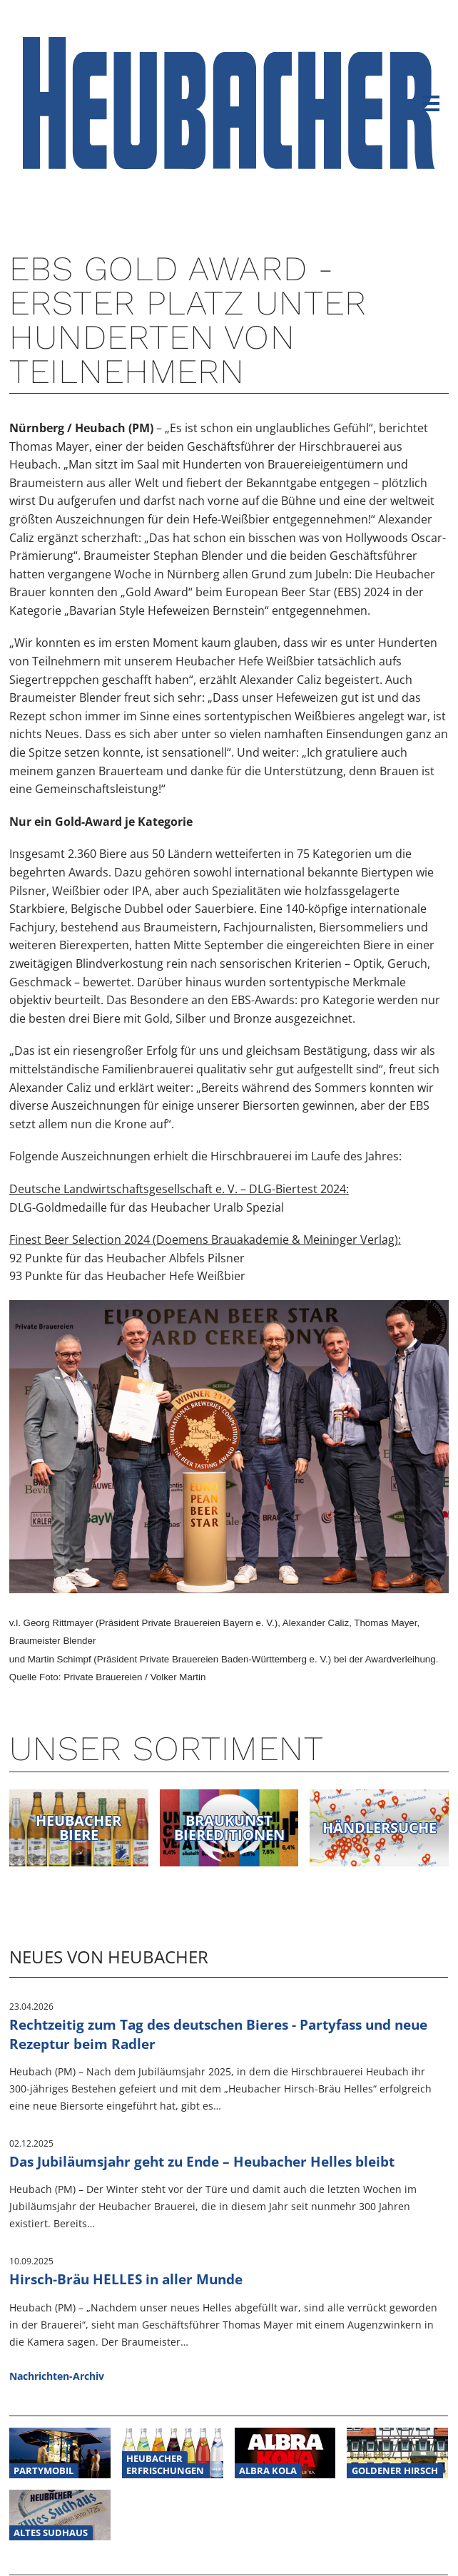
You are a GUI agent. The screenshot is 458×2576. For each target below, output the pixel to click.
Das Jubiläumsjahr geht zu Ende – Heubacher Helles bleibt (202, 2161)
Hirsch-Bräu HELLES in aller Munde (126, 2279)
